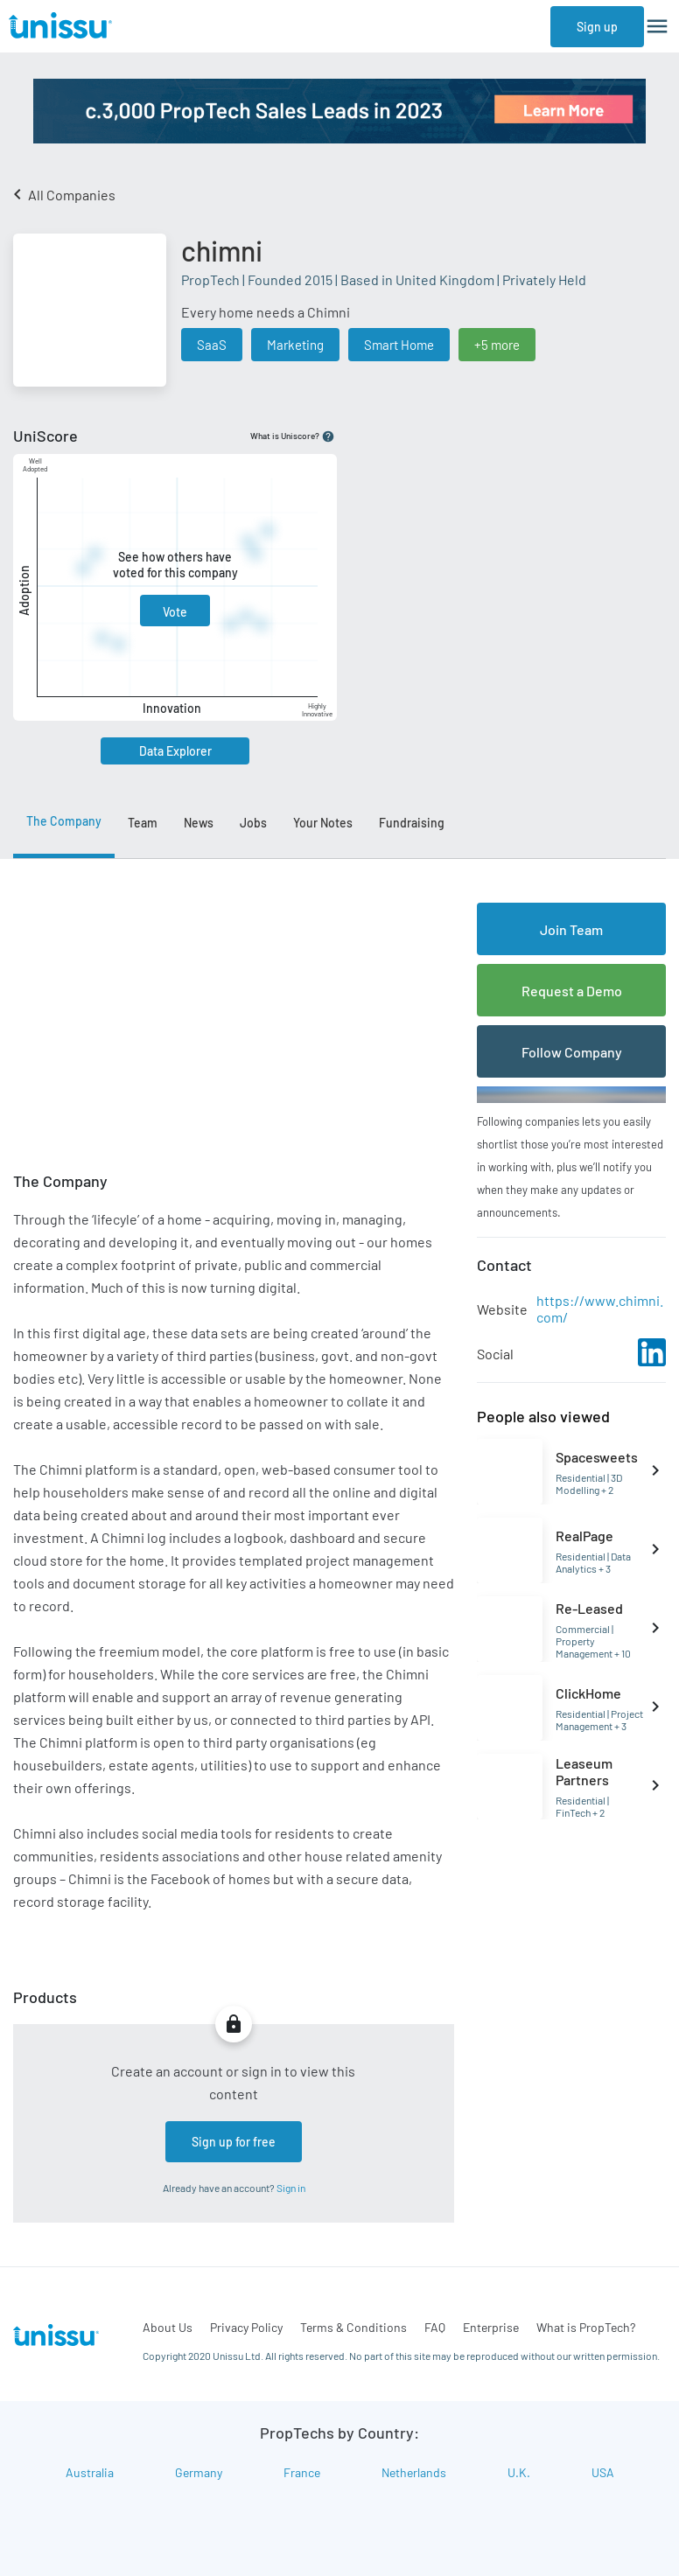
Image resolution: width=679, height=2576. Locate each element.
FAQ (434, 2327)
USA (603, 2472)
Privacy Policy (246, 2327)
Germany (198, 2472)
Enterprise (491, 2327)
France (302, 2472)
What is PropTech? (585, 2327)
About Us (167, 2327)
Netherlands (414, 2472)
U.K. (519, 2472)
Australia (90, 2472)
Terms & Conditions (353, 2327)
